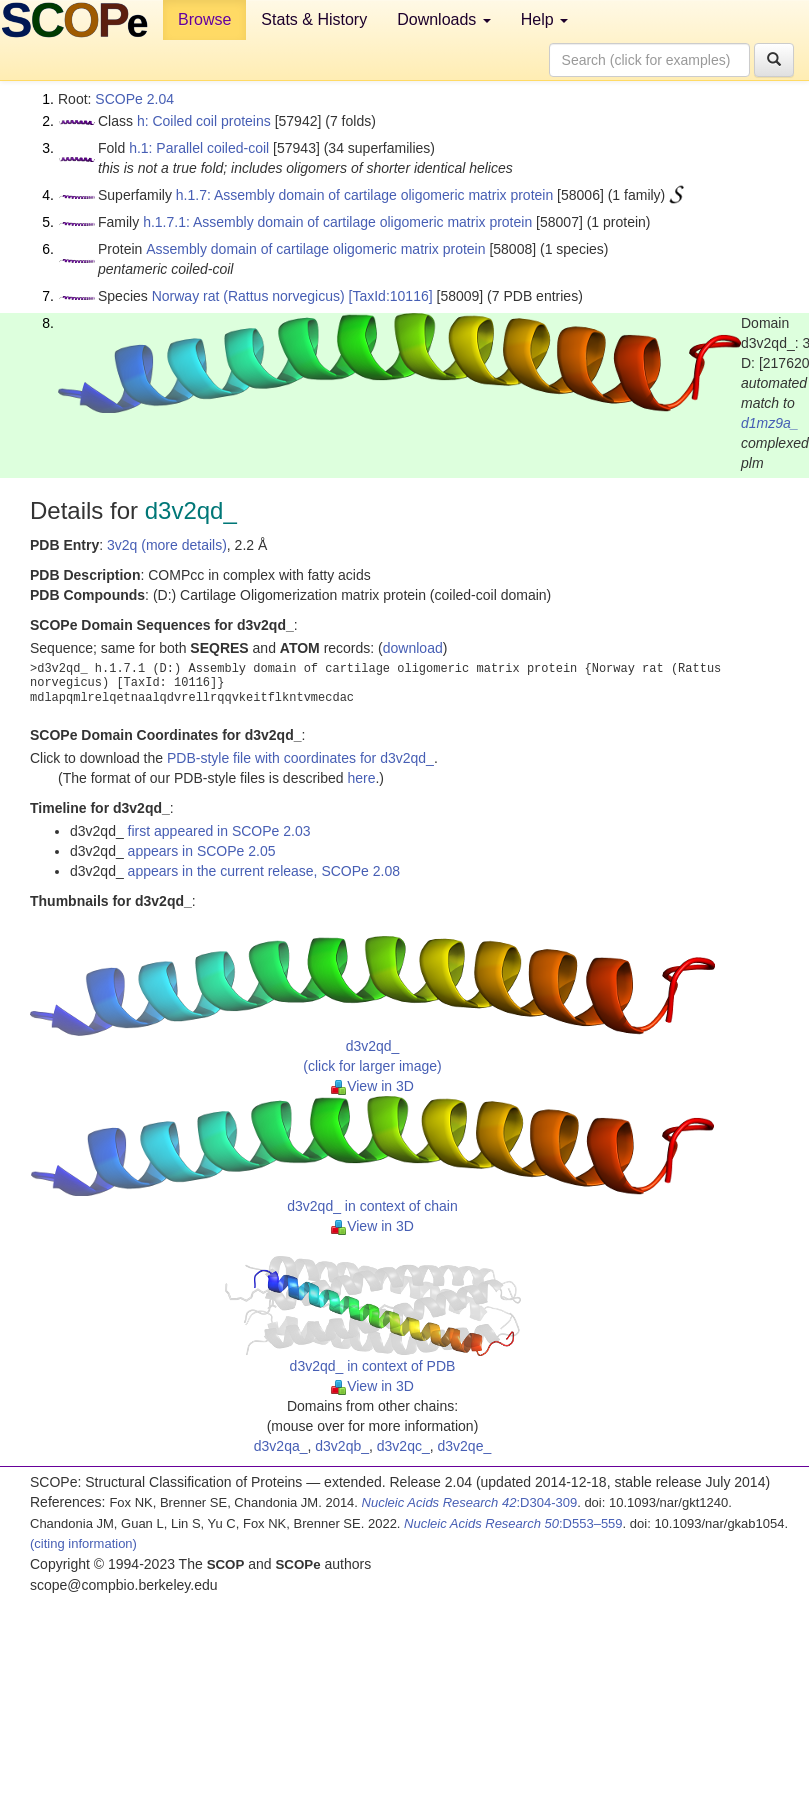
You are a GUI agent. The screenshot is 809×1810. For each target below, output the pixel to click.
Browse (204, 19)
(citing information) (83, 1543)
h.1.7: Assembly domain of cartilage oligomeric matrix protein (364, 195)
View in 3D (372, 1086)
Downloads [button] (444, 19)
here (361, 778)
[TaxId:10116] (391, 296)
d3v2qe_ (465, 1446)
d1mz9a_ (770, 423)
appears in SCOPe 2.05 (202, 851)
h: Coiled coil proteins (204, 121)
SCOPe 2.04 (134, 99)
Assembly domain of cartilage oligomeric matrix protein (315, 249)
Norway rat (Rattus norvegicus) (248, 296)
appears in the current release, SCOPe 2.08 (264, 871)
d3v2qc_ (403, 1446)
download (413, 648)
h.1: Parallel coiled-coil (199, 148)
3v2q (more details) (167, 545)
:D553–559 (513, 1523)
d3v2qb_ (342, 1446)
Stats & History (314, 19)
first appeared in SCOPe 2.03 (219, 831)
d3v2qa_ (281, 1446)
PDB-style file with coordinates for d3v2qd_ (300, 758)
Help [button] (544, 19)
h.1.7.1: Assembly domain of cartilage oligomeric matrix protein (337, 222)
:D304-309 (470, 1502)
